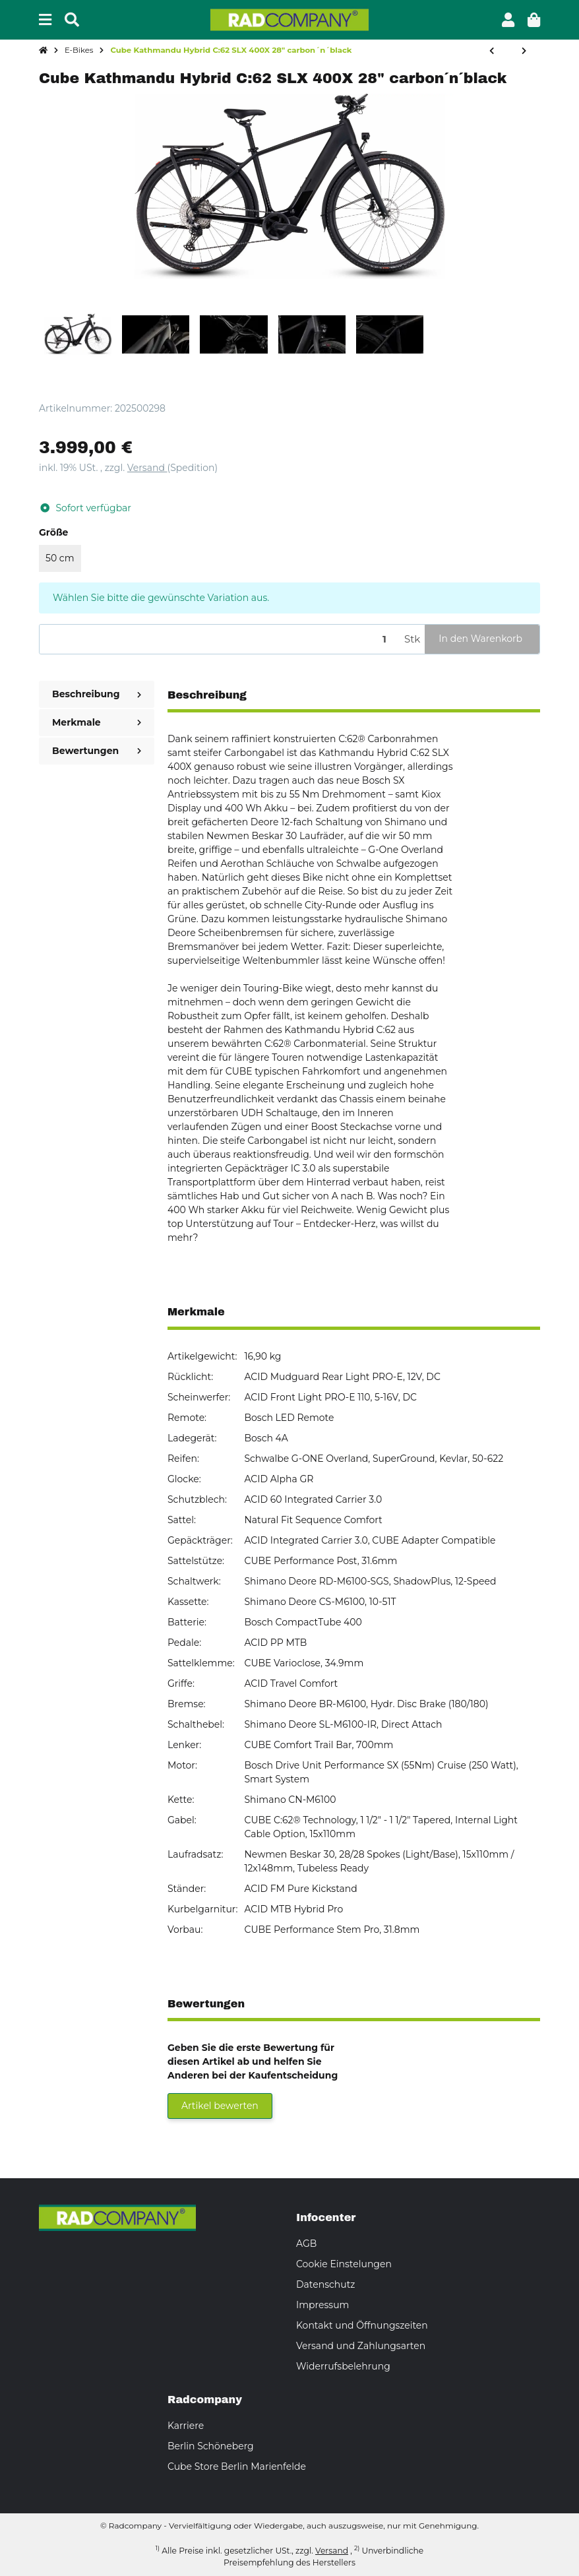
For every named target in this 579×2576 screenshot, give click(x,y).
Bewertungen (96, 751)
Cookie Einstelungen (344, 2264)
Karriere (186, 2426)
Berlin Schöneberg (211, 2446)
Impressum (322, 2305)
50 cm (60, 557)
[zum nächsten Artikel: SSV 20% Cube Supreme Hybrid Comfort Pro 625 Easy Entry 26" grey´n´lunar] (524, 51)
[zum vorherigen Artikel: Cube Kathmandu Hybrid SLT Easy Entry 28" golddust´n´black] (491, 51)
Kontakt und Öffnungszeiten (362, 2325)
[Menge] (220, 639)
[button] (508, 20)
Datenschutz (325, 2284)
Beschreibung (96, 694)
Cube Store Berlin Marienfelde (237, 2466)
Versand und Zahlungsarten (360, 2346)
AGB (306, 2243)
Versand (147, 468)
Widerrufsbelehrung (343, 2366)
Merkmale (96, 722)
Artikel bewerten (220, 2106)
